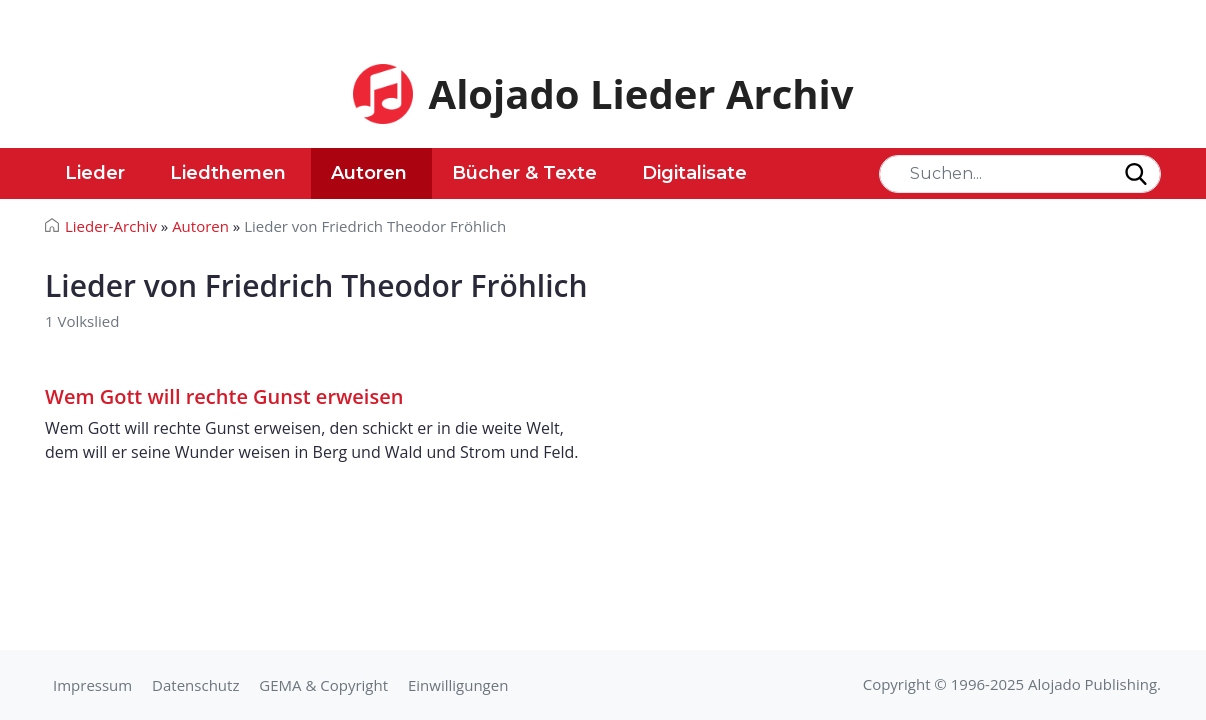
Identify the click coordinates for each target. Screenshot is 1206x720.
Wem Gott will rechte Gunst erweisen (224, 396)
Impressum (92, 685)
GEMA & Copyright (323, 685)
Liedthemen (228, 173)
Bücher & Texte (524, 173)
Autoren (369, 173)
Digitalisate (694, 173)
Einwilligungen (458, 685)
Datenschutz (195, 685)
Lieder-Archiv (111, 226)
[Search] (1020, 174)
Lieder (95, 173)
